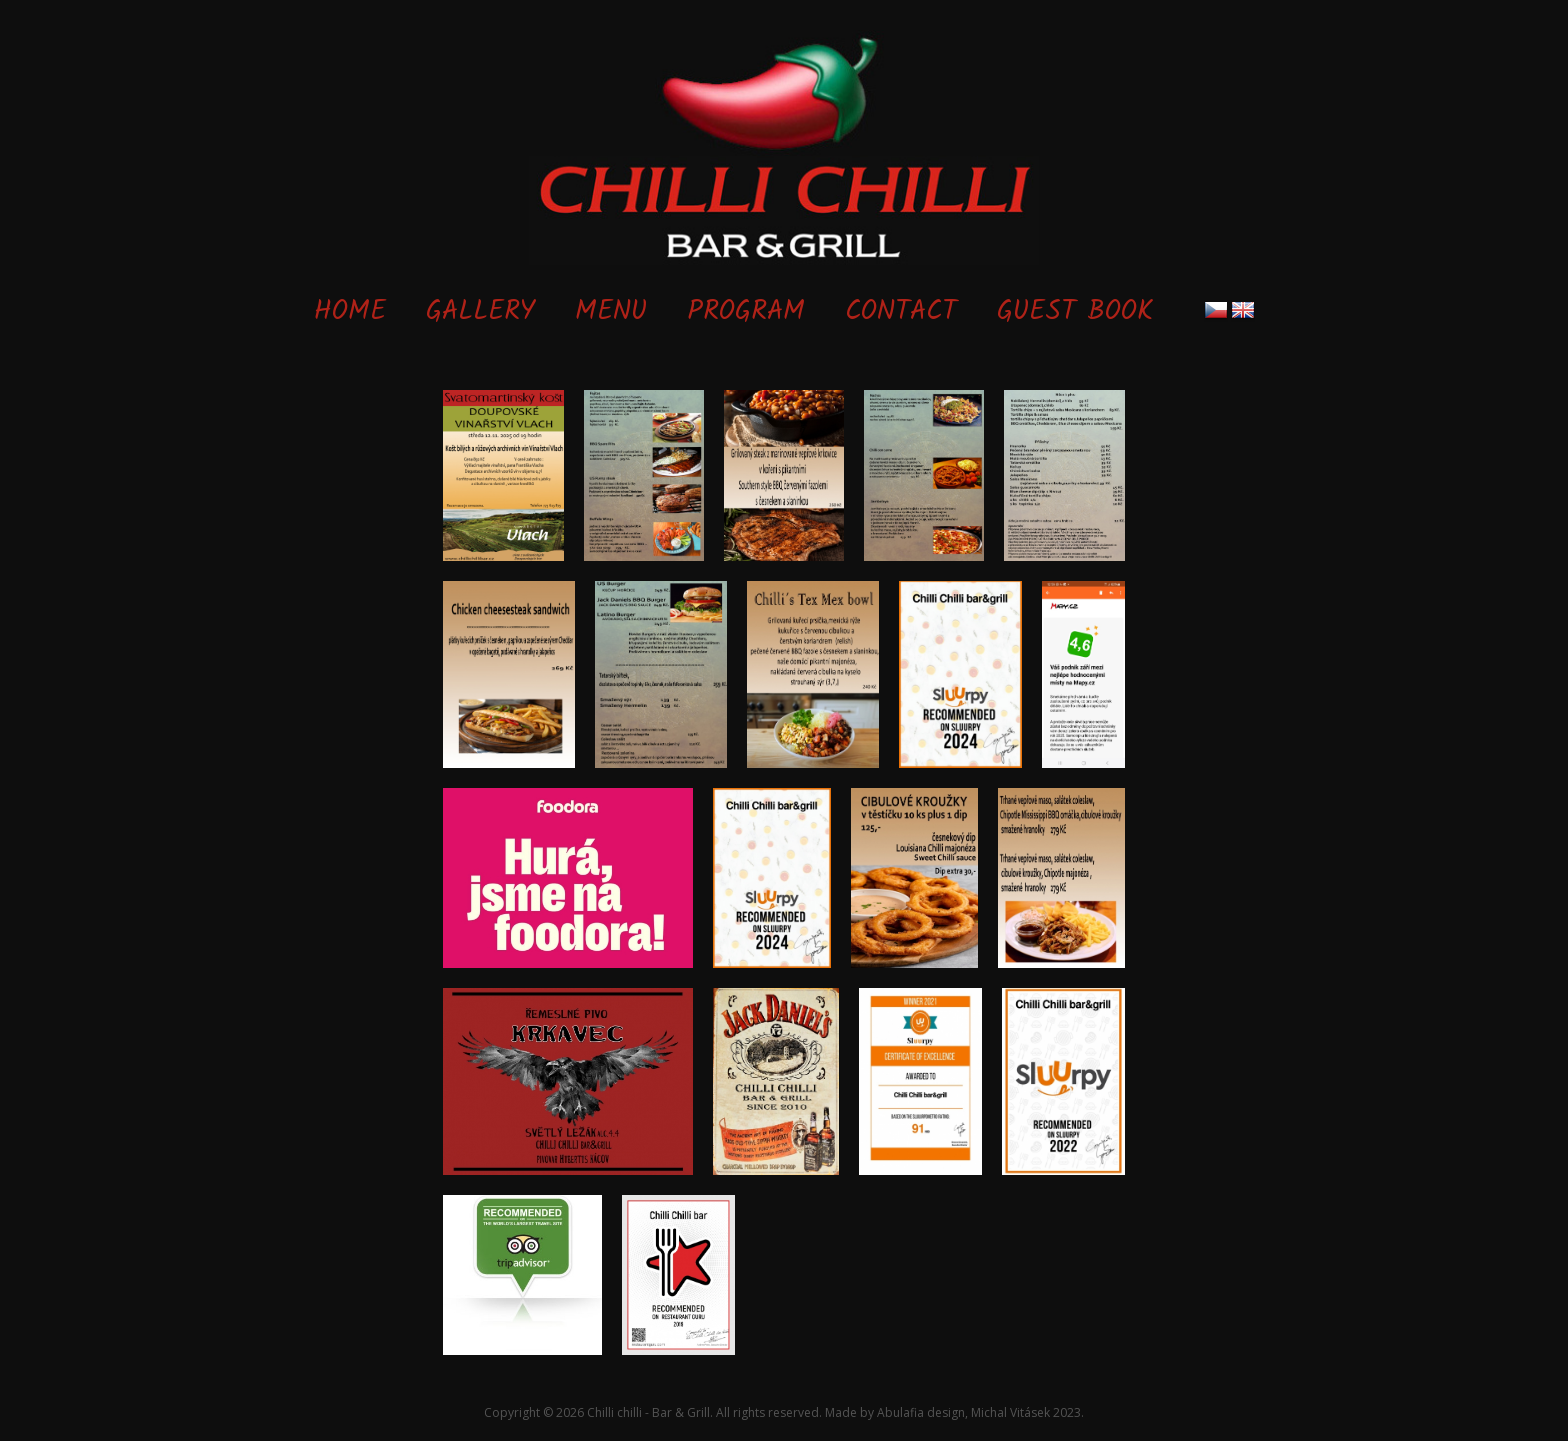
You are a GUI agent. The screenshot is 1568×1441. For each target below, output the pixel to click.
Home (350, 312)
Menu (611, 312)
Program (746, 312)
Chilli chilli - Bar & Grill (648, 1412)
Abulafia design (921, 1412)
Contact (901, 312)
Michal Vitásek (1010, 1412)
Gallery (480, 312)
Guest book (1075, 312)
